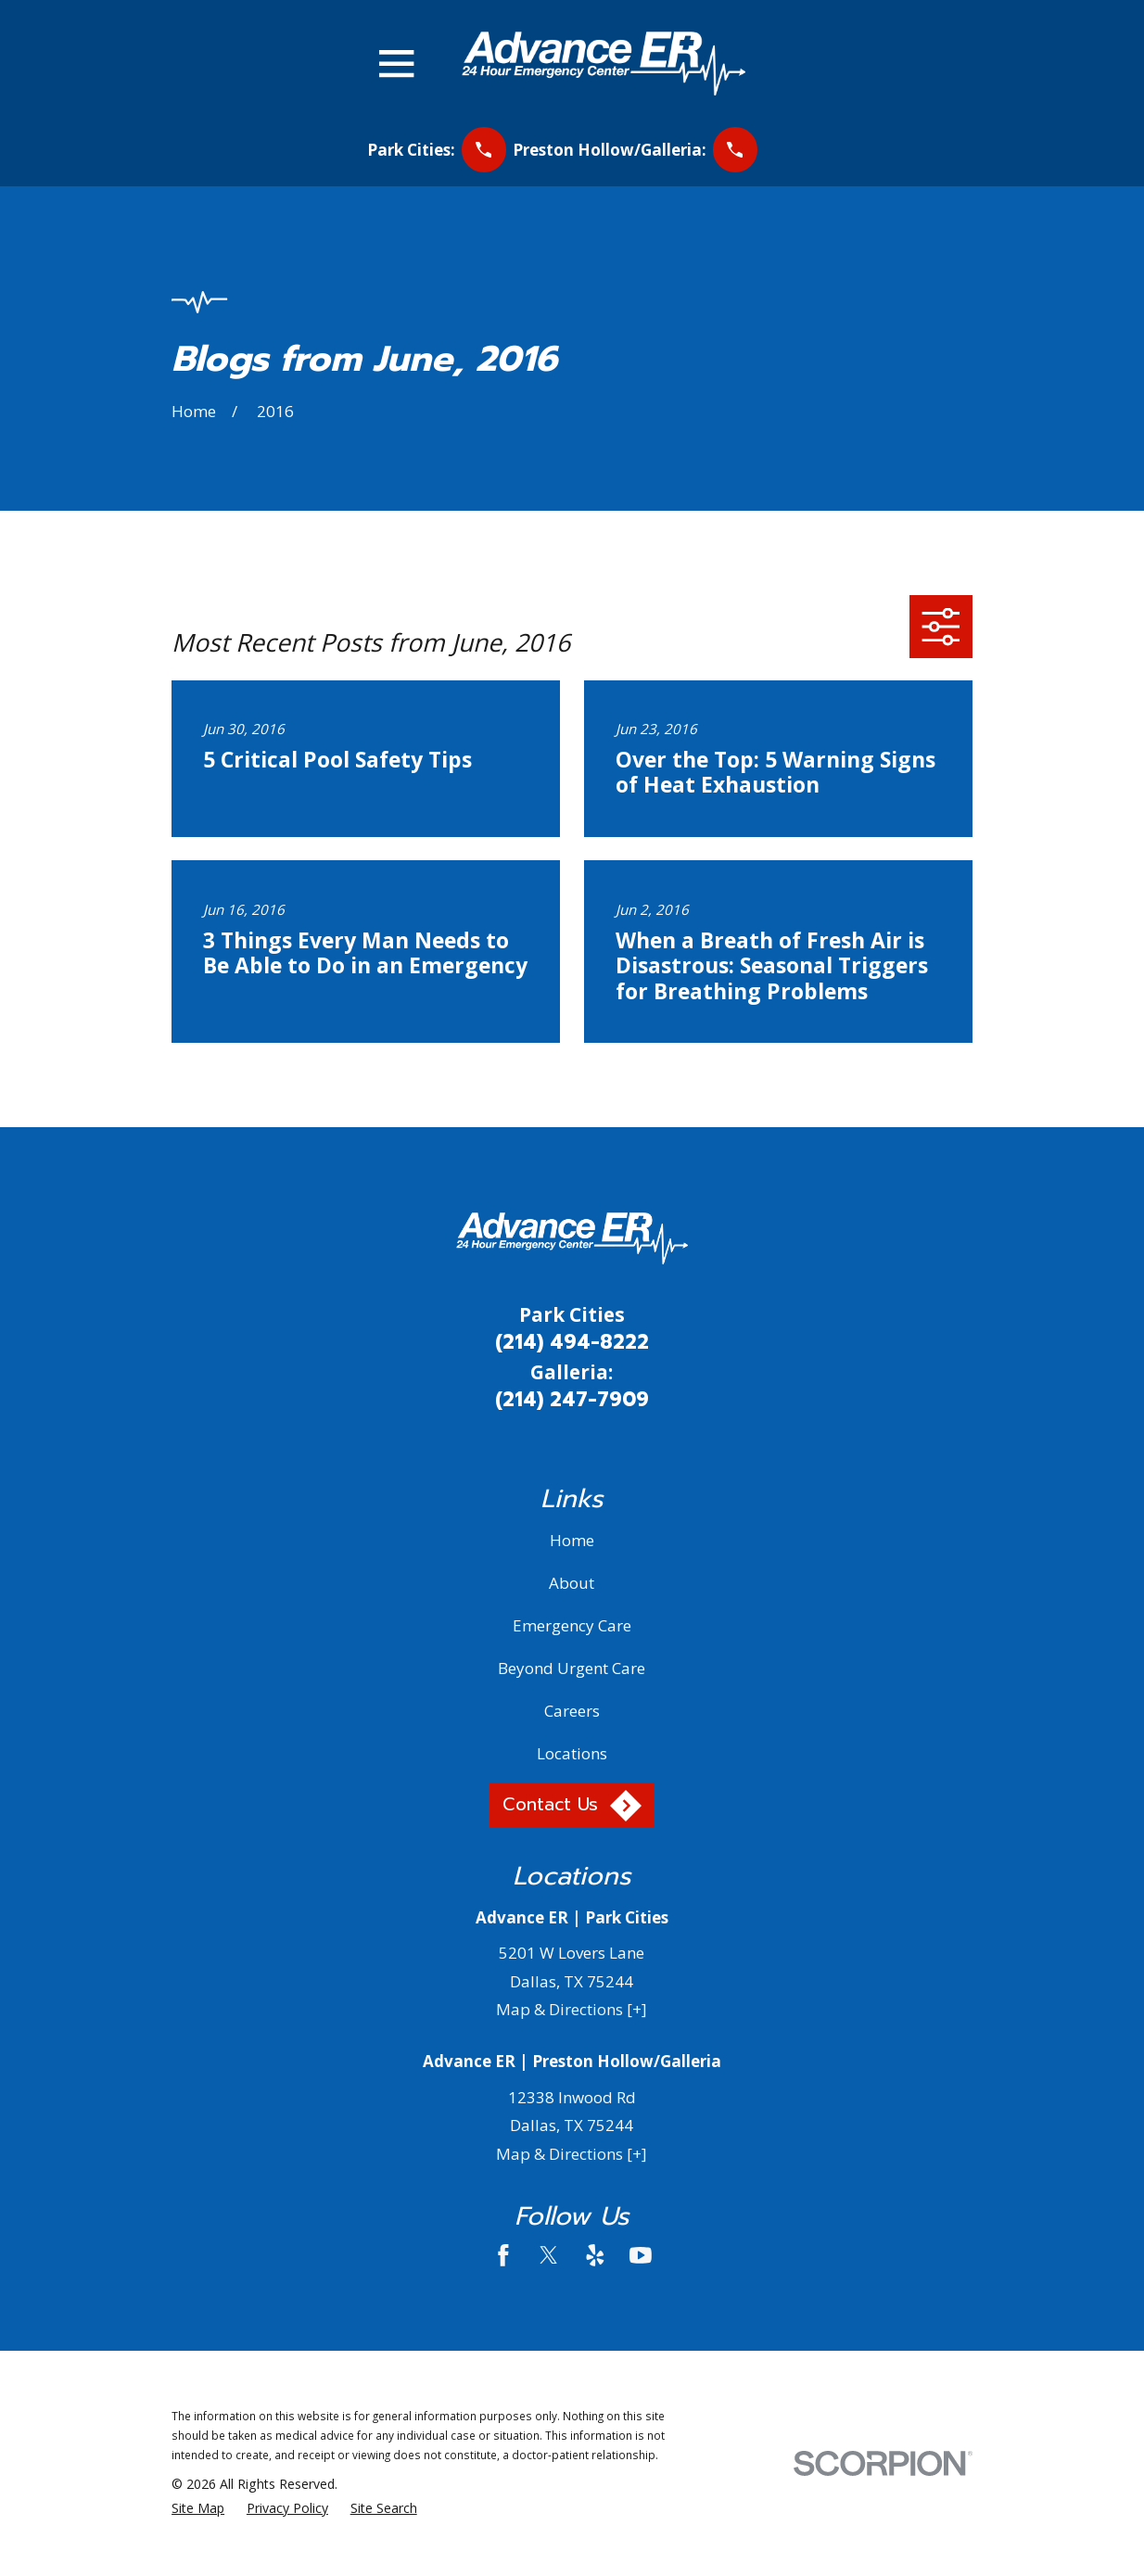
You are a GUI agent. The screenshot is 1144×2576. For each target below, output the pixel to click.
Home (572, 1540)
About (571, 1582)
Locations (572, 1753)
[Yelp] (595, 2255)
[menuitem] (198, 2508)
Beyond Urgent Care (571, 1668)
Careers (572, 1710)
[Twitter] (549, 2255)
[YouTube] (640, 2255)
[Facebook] (503, 2255)
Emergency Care (572, 1625)
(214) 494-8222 (572, 1342)
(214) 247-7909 (572, 1400)
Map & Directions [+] (571, 2009)
